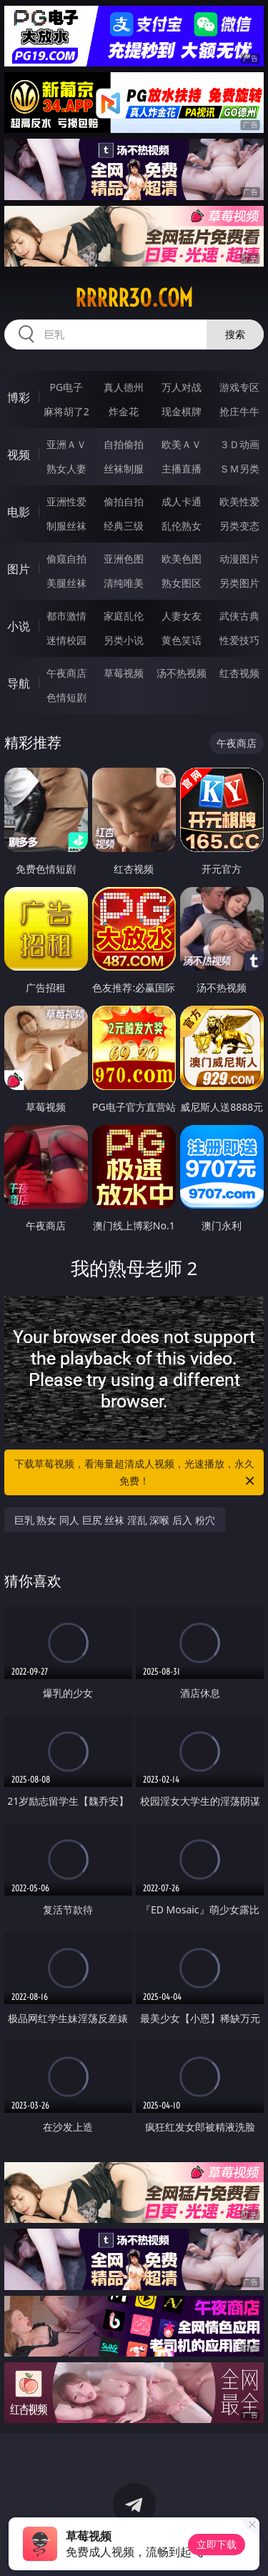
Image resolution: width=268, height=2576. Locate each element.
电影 (18, 512)
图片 (18, 569)
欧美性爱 (239, 501)
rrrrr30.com (134, 298)
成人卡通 (182, 501)
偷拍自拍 (124, 501)
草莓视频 (124, 673)
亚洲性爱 (66, 501)
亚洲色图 (124, 558)
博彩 (18, 397)
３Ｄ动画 (239, 444)
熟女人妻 (66, 468)
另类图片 (239, 583)
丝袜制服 (124, 468)
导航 (18, 683)
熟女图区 (182, 583)
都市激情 (66, 616)
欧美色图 (182, 558)
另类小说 (124, 640)
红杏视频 (239, 673)
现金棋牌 (182, 411)
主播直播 (182, 468)
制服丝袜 (66, 525)
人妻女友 (182, 616)
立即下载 (217, 2544)
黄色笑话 (182, 640)
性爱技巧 (239, 640)
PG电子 (66, 387)
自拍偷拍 (124, 444)
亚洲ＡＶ (66, 444)
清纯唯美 (124, 583)
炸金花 (124, 411)
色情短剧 (66, 697)
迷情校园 (66, 640)
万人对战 (182, 387)
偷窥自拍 (66, 558)
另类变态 (239, 525)
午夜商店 (66, 673)
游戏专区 (239, 387)
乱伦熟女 (182, 525)
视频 (18, 454)
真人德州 (124, 387)
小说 (18, 626)
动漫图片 (239, 558)
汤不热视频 (182, 673)
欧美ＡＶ (182, 444)
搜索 (235, 334)
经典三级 (124, 525)
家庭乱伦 (124, 616)
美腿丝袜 (66, 583)
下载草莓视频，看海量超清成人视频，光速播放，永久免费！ (135, 1473)
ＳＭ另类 (239, 468)
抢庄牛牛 (239, 411)
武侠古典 (239, 616)
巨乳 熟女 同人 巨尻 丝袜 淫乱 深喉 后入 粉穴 (114, 1520)
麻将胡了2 (66, 411)
